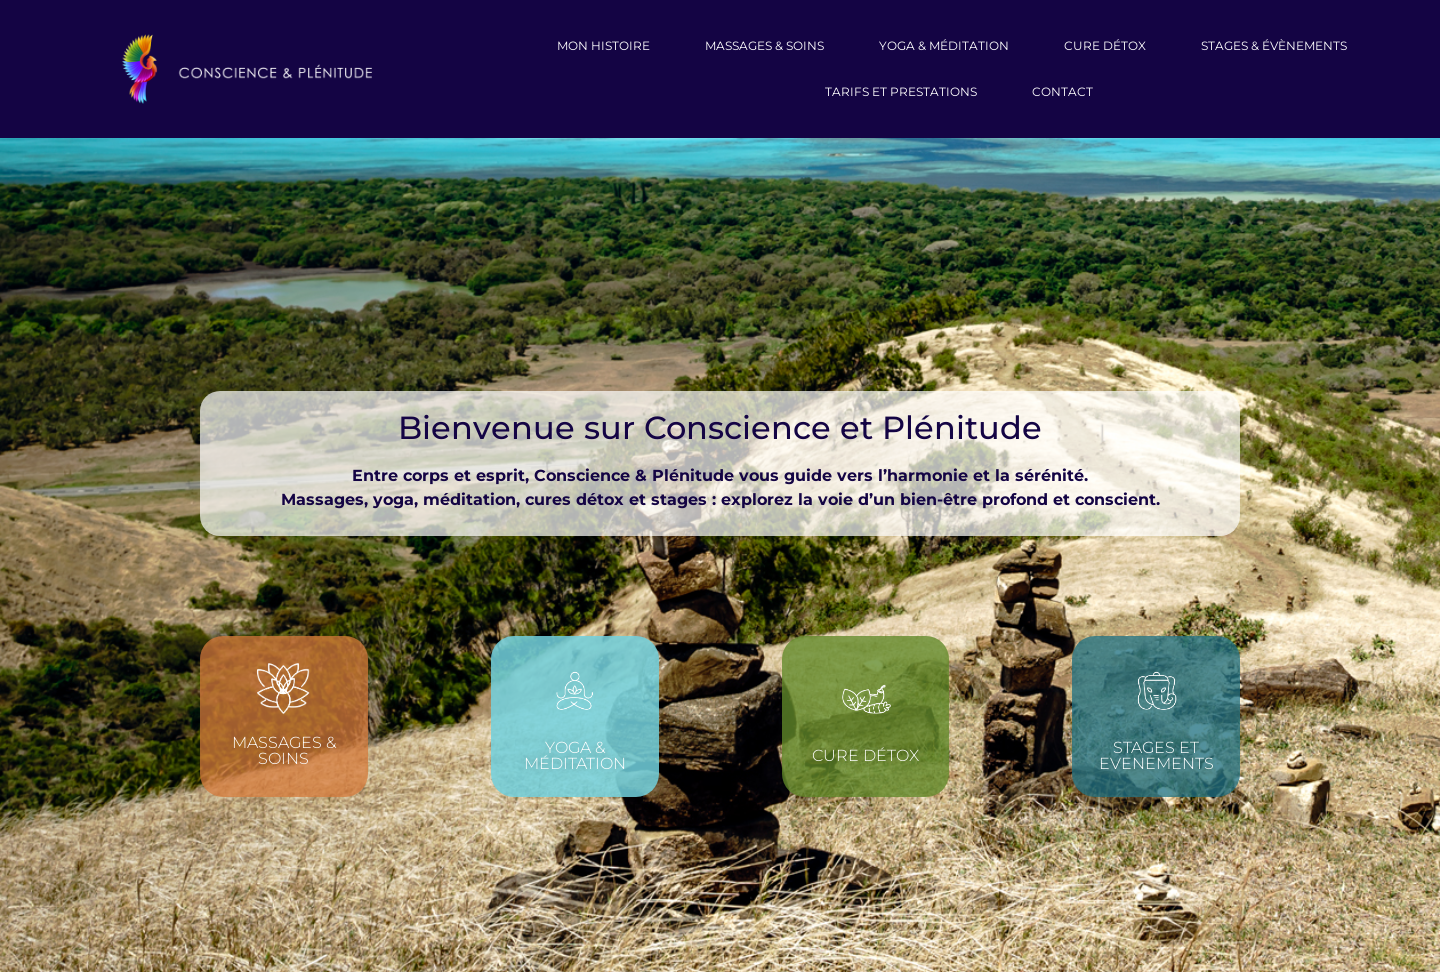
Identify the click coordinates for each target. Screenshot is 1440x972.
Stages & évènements (1274, 45)
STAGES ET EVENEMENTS (1156, 755)
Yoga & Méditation (944, 45)
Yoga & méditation (575, 755)
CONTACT (1062, 91)
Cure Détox (1105, 45)
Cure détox (865, 755)
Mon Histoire (603, 45)
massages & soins (764, 45)
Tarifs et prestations (901, 91)
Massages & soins (284, 750)
